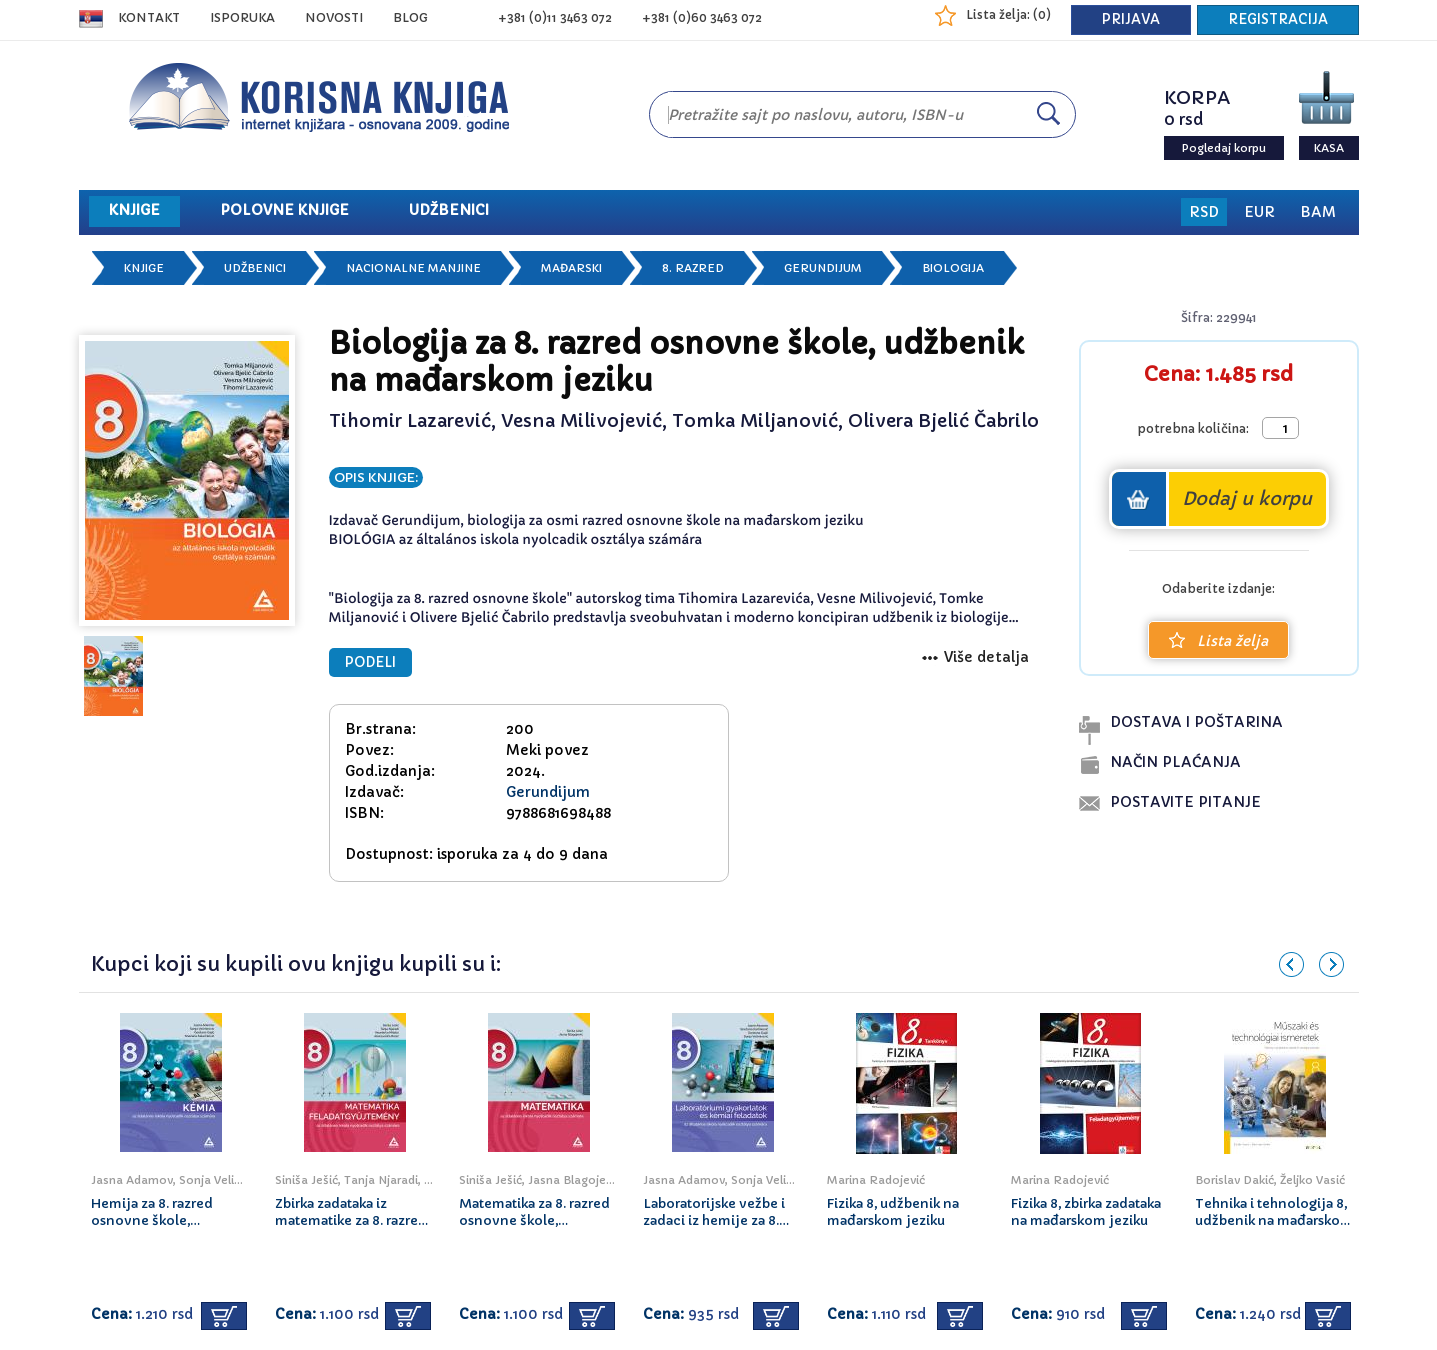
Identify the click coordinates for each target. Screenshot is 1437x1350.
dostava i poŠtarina (1196, 722)
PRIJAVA (1131, 19)
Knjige (144, 268)
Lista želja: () (1008, 14)
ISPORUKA (242, 17)
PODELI (370, 662)
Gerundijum (823, 268)
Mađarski (571, 268)
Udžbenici (255, 268)
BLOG (410, 17)
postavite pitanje (1185, 802)
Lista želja (1218, 641)
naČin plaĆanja (1175, 762)
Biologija (953, 268)
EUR (1259, 212)
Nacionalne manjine (413, 268)
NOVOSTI (334, 17)
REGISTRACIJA (1278, 19)
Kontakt (149, 17)
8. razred (693, 268)
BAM (1318, 212)
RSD (1204, 212)
